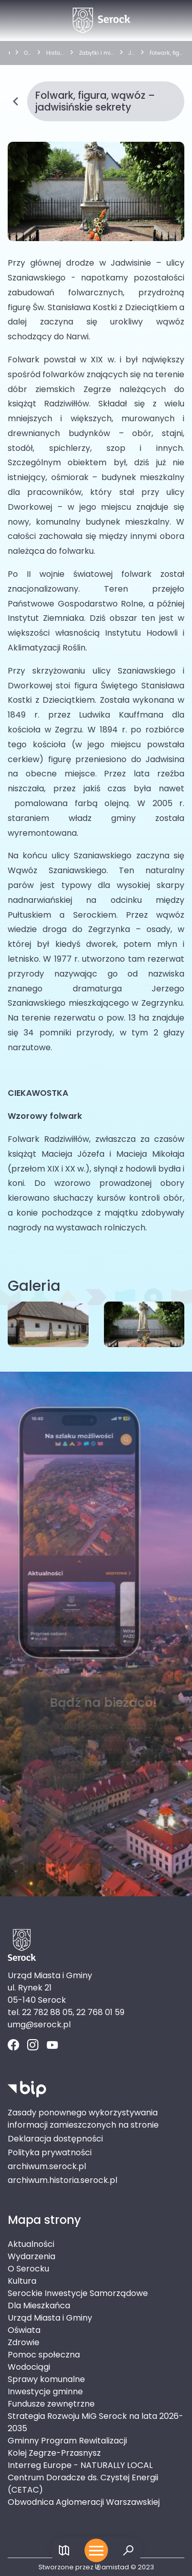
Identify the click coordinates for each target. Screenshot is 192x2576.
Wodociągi (29, 2367)
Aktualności (31, 2244)
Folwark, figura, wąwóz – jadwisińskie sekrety (166, 53)
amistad (112, 2567)
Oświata (24, 2330)
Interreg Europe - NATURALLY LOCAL (80, 2465)
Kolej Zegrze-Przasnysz (54, 2453)
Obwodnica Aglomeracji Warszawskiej (84, 2502)
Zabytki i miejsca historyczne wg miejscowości (96, 53)
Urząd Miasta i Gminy (50, 2318)
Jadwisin (132, 53)
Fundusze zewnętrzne (51, 2404)
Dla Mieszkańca (39, 2305)
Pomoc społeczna (44, 2355)
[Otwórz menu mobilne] (96, 2550)
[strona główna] (9, 53)
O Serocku (27, 53)
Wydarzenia (31, 2256)
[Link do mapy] (64, 2551)
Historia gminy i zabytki (55, 53)
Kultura (22, 2281)
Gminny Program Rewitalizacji (67, 2441)
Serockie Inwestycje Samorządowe (78, 2293)
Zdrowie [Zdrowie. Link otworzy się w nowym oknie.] (23, 2342)
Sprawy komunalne (46, 2379)
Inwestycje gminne (45, 2391)
